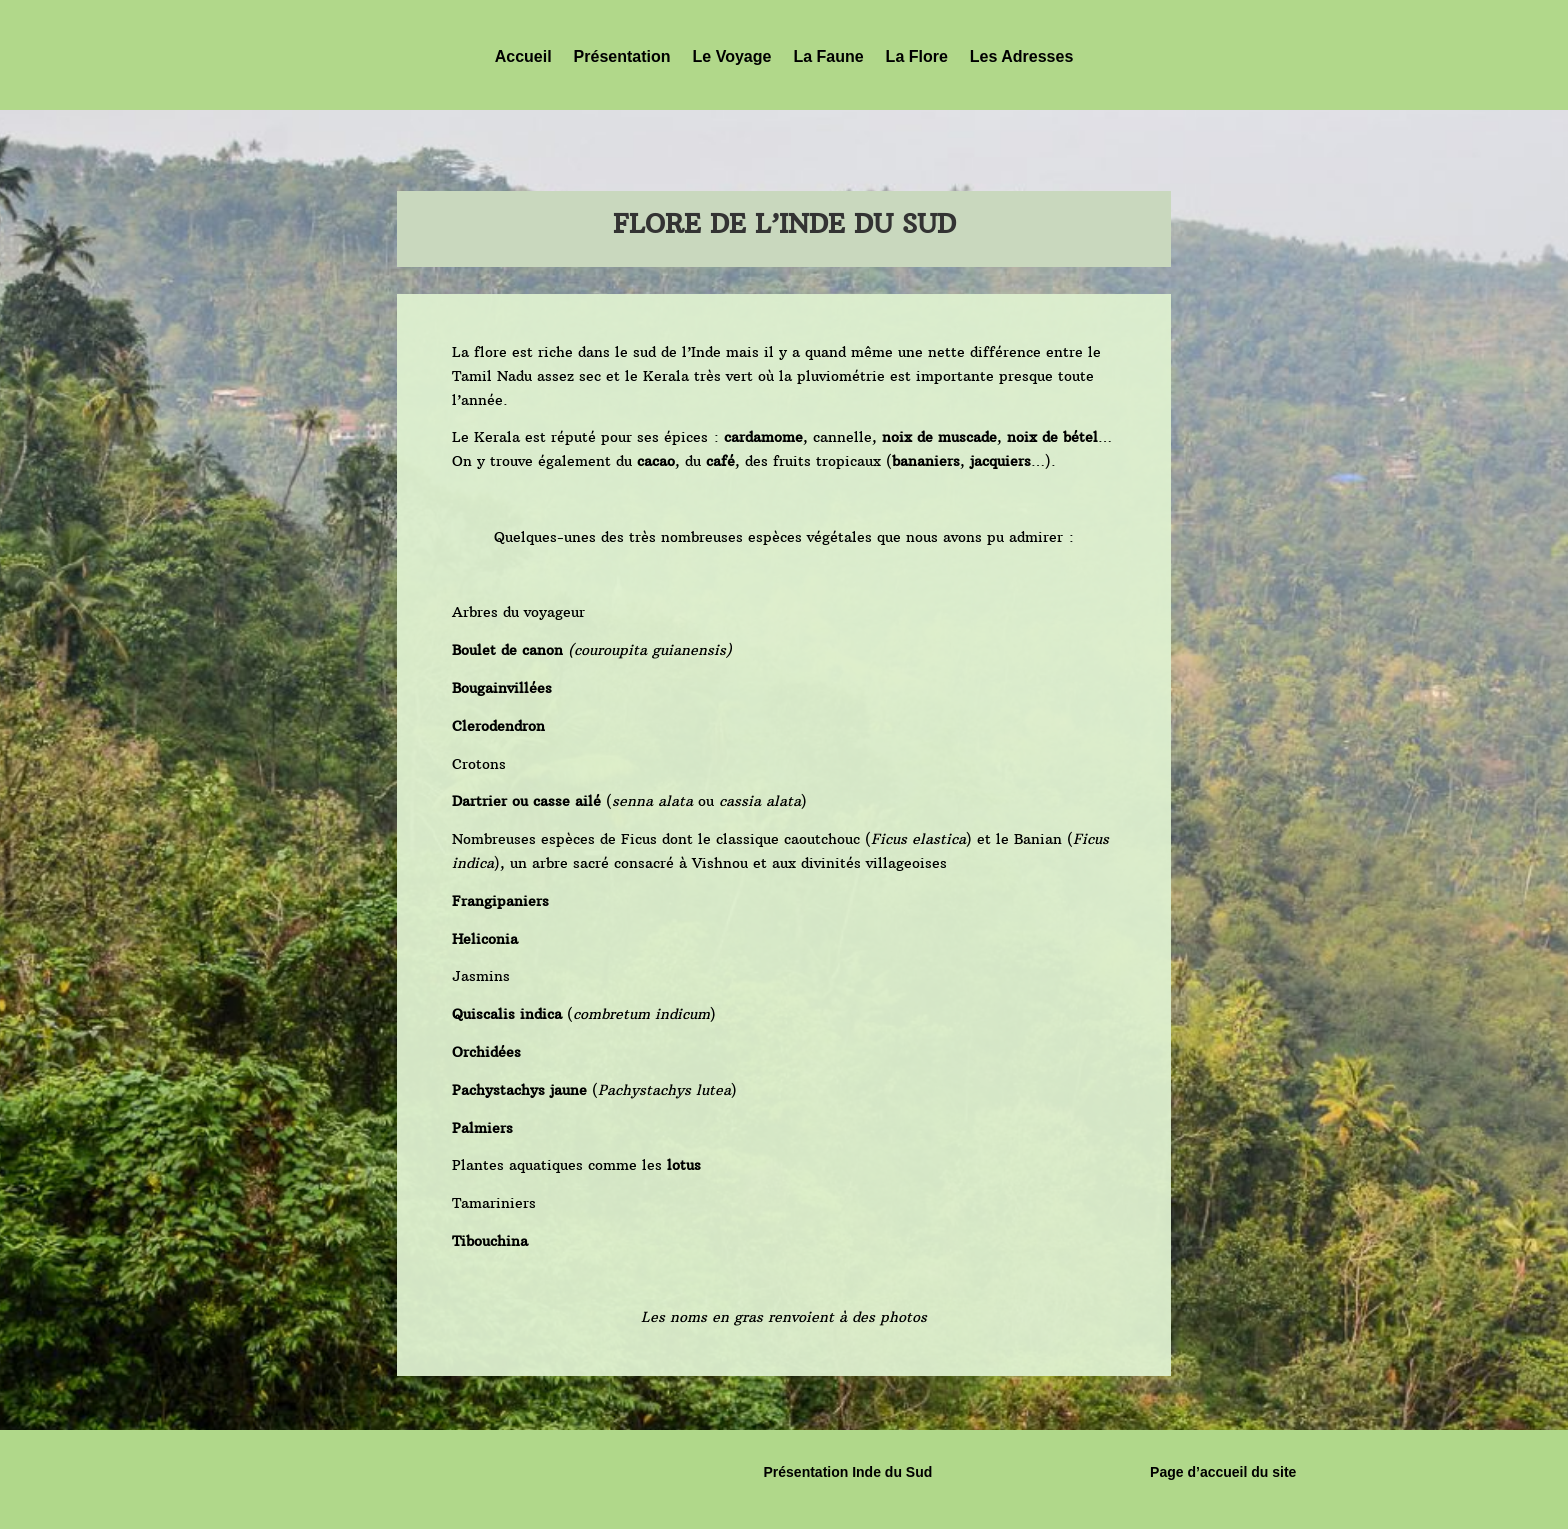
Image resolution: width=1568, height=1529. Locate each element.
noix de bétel (1052, 437)
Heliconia (485, 939)
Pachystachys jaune (519, 1090)
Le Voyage (732, 56)
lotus (684, 1165)
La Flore (917, 56)
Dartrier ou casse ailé (526, 801)
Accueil (523, 56)
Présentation (622, 56)
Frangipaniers (500, 901)
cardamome (763, 437)
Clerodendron (498, 726)
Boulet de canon (507, 650)
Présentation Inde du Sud (847, 1472)
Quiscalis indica (507, 1014)
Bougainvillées (502, 688)
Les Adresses (1021, 56)
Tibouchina (490, 1241)
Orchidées (486, 1052)
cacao (656, 461)
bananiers (926, 461)
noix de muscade (939, 437)
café (720, 461)
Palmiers (482, 1128)
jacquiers (1000, 461)
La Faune (828, 56)
